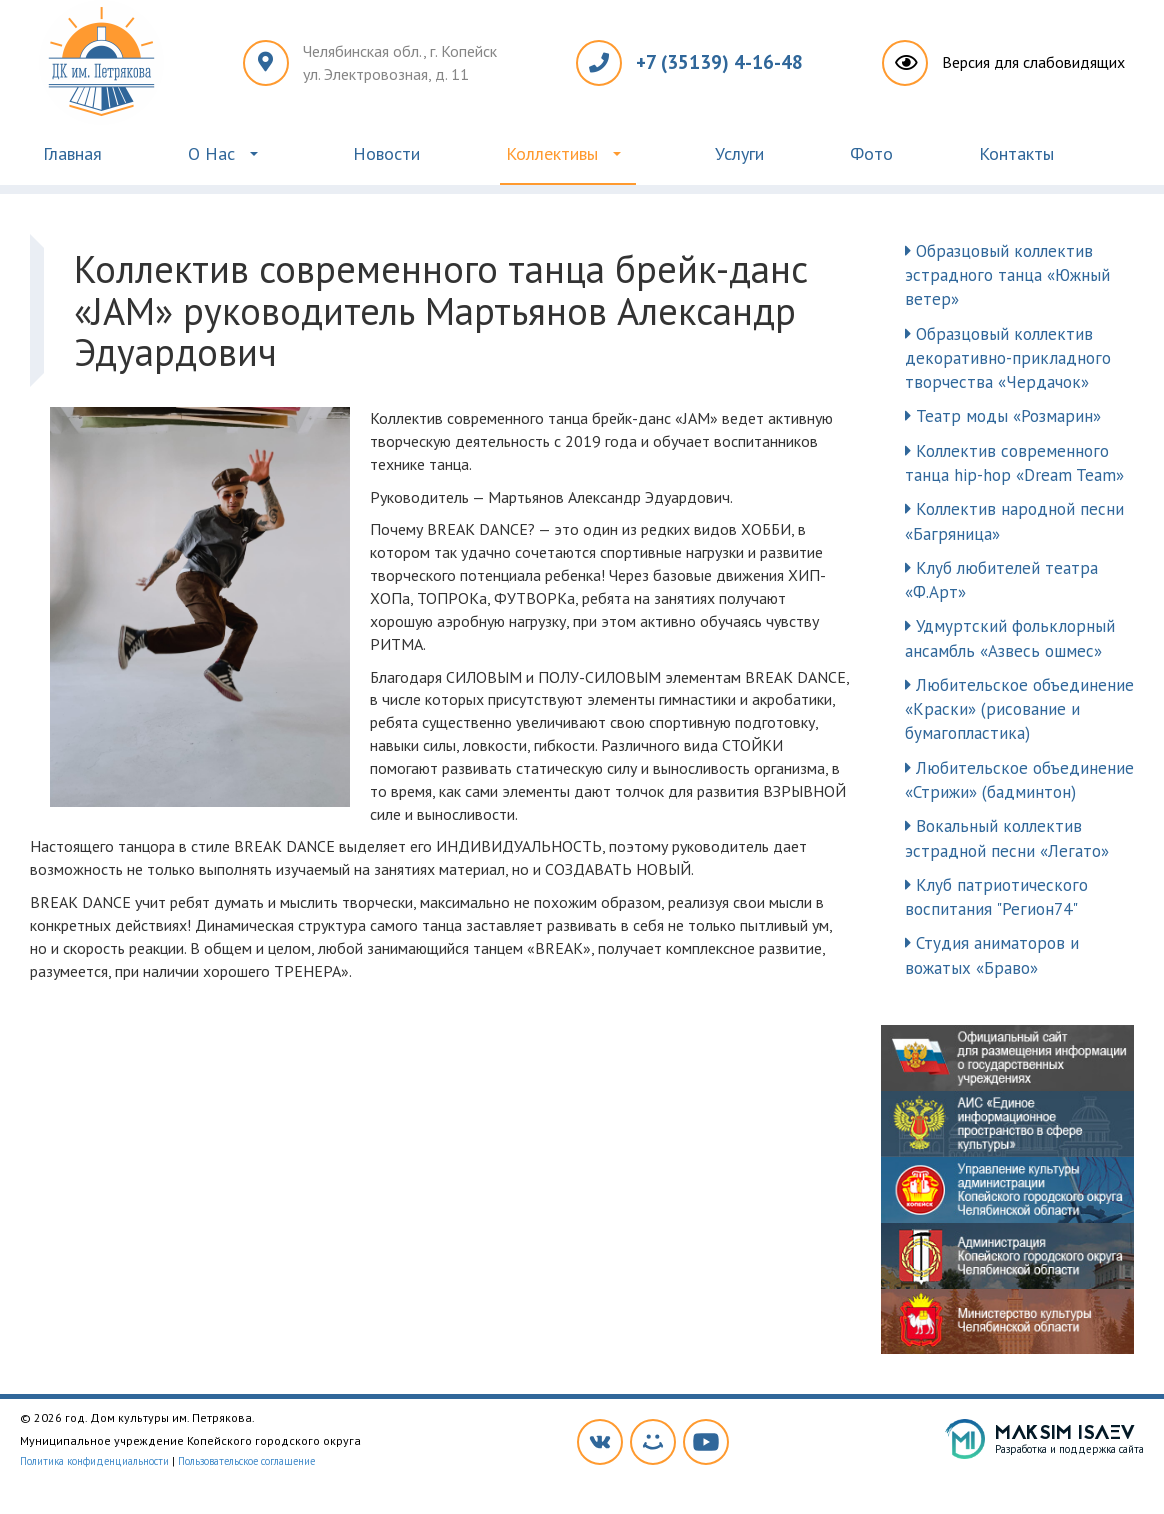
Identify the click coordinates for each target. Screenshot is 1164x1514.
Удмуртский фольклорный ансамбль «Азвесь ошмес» (1010, 638)
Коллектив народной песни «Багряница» (1014, 521)
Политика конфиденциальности (94, 1461)
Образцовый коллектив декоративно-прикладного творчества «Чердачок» (1008, 358)
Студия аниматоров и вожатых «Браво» (992, 955)
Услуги (739, 153)
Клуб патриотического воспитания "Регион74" (996, 897)
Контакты (1016, 153)
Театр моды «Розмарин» (1003, 416)
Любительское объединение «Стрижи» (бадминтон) (1019, 780)
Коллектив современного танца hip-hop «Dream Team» (1014, 463)
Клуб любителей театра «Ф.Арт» (1001, 580)
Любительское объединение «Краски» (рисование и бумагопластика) (1019, 709)
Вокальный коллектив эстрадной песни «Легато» (1007, 838)
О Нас (211, 153)
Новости (386, 153)
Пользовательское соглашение (246, 1461)
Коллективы (552, 153)
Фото (871, 153)
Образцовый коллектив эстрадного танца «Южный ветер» (1007, 275)
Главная (72, 153)
